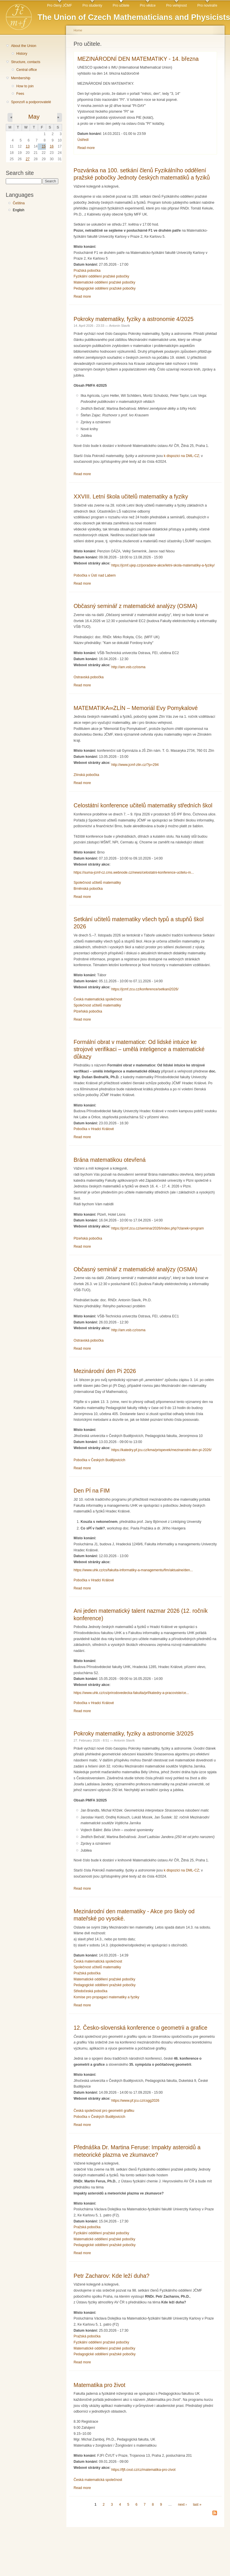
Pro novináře (207, 5)
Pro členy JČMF (59, 5)
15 (44, 146)
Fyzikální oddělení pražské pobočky (101, 276)
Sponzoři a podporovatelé (31, 102)
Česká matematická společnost (98, 999)
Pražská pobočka (87, 271)
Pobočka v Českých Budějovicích (99, 1460)
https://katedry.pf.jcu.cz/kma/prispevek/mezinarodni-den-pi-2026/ (161, 1450)
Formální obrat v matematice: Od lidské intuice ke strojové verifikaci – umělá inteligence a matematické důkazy (139, 1049)
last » (197, 2505)
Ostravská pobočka (89, 677)
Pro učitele (121, 5)
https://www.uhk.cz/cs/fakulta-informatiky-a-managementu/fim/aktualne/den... (133, 1570)
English (18, 210)
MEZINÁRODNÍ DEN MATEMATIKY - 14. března (138, 59)
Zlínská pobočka (86, 775)
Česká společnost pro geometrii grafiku (104, 2111)
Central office (26, 70)
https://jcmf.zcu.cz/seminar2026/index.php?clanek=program (157, 1228)
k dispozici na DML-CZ (181, 456)
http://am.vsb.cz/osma (128, 667)
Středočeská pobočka (90, 1991)
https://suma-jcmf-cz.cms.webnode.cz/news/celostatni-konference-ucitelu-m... (134, 872)
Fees (20, 94)
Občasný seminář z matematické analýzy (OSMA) (135, 606)
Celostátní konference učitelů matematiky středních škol (143, 805)
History (21, 54)
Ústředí (83, 140)
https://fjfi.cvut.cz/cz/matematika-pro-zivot (143, 2470)
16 (52, 146)
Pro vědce (148, 5)
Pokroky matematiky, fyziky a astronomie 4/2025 (134, 319)
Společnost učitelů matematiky (97, 883)
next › (182, 2505)
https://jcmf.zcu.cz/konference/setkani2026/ (144, 989)
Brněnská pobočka (88, 889)
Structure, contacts (25, 62)
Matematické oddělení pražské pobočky (104, 282)
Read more (86, 148)
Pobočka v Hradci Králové (94, 1129)
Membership (20, 78)
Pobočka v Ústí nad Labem (95, 575)
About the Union (23, 46)
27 (28, 159)
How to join (24, 86)
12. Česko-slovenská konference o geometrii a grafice (140, 2027)
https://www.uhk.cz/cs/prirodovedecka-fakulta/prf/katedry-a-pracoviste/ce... (131, 1693)
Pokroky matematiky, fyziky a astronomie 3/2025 (134, 1733)
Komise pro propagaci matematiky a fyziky (106, 1997)
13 (28, 146)
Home (78, 30)
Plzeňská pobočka (88, 1011)
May (34, 116)
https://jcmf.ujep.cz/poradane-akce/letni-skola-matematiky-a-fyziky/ (163, 565)
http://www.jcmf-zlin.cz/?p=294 (135, 765)
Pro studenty (92, 5)
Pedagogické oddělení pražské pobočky (105, 288)
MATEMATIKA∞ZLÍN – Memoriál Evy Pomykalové (136, 708)
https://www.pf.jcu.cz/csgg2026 (135, 2101)
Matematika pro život (99, 2385)
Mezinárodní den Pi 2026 (105, 1371)
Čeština (19, 203)
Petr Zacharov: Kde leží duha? (111, 2276)
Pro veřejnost (176, 5)
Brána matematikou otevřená (110, 1160)
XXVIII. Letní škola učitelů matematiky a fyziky (131, 496)
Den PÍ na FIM (92, 1490)
